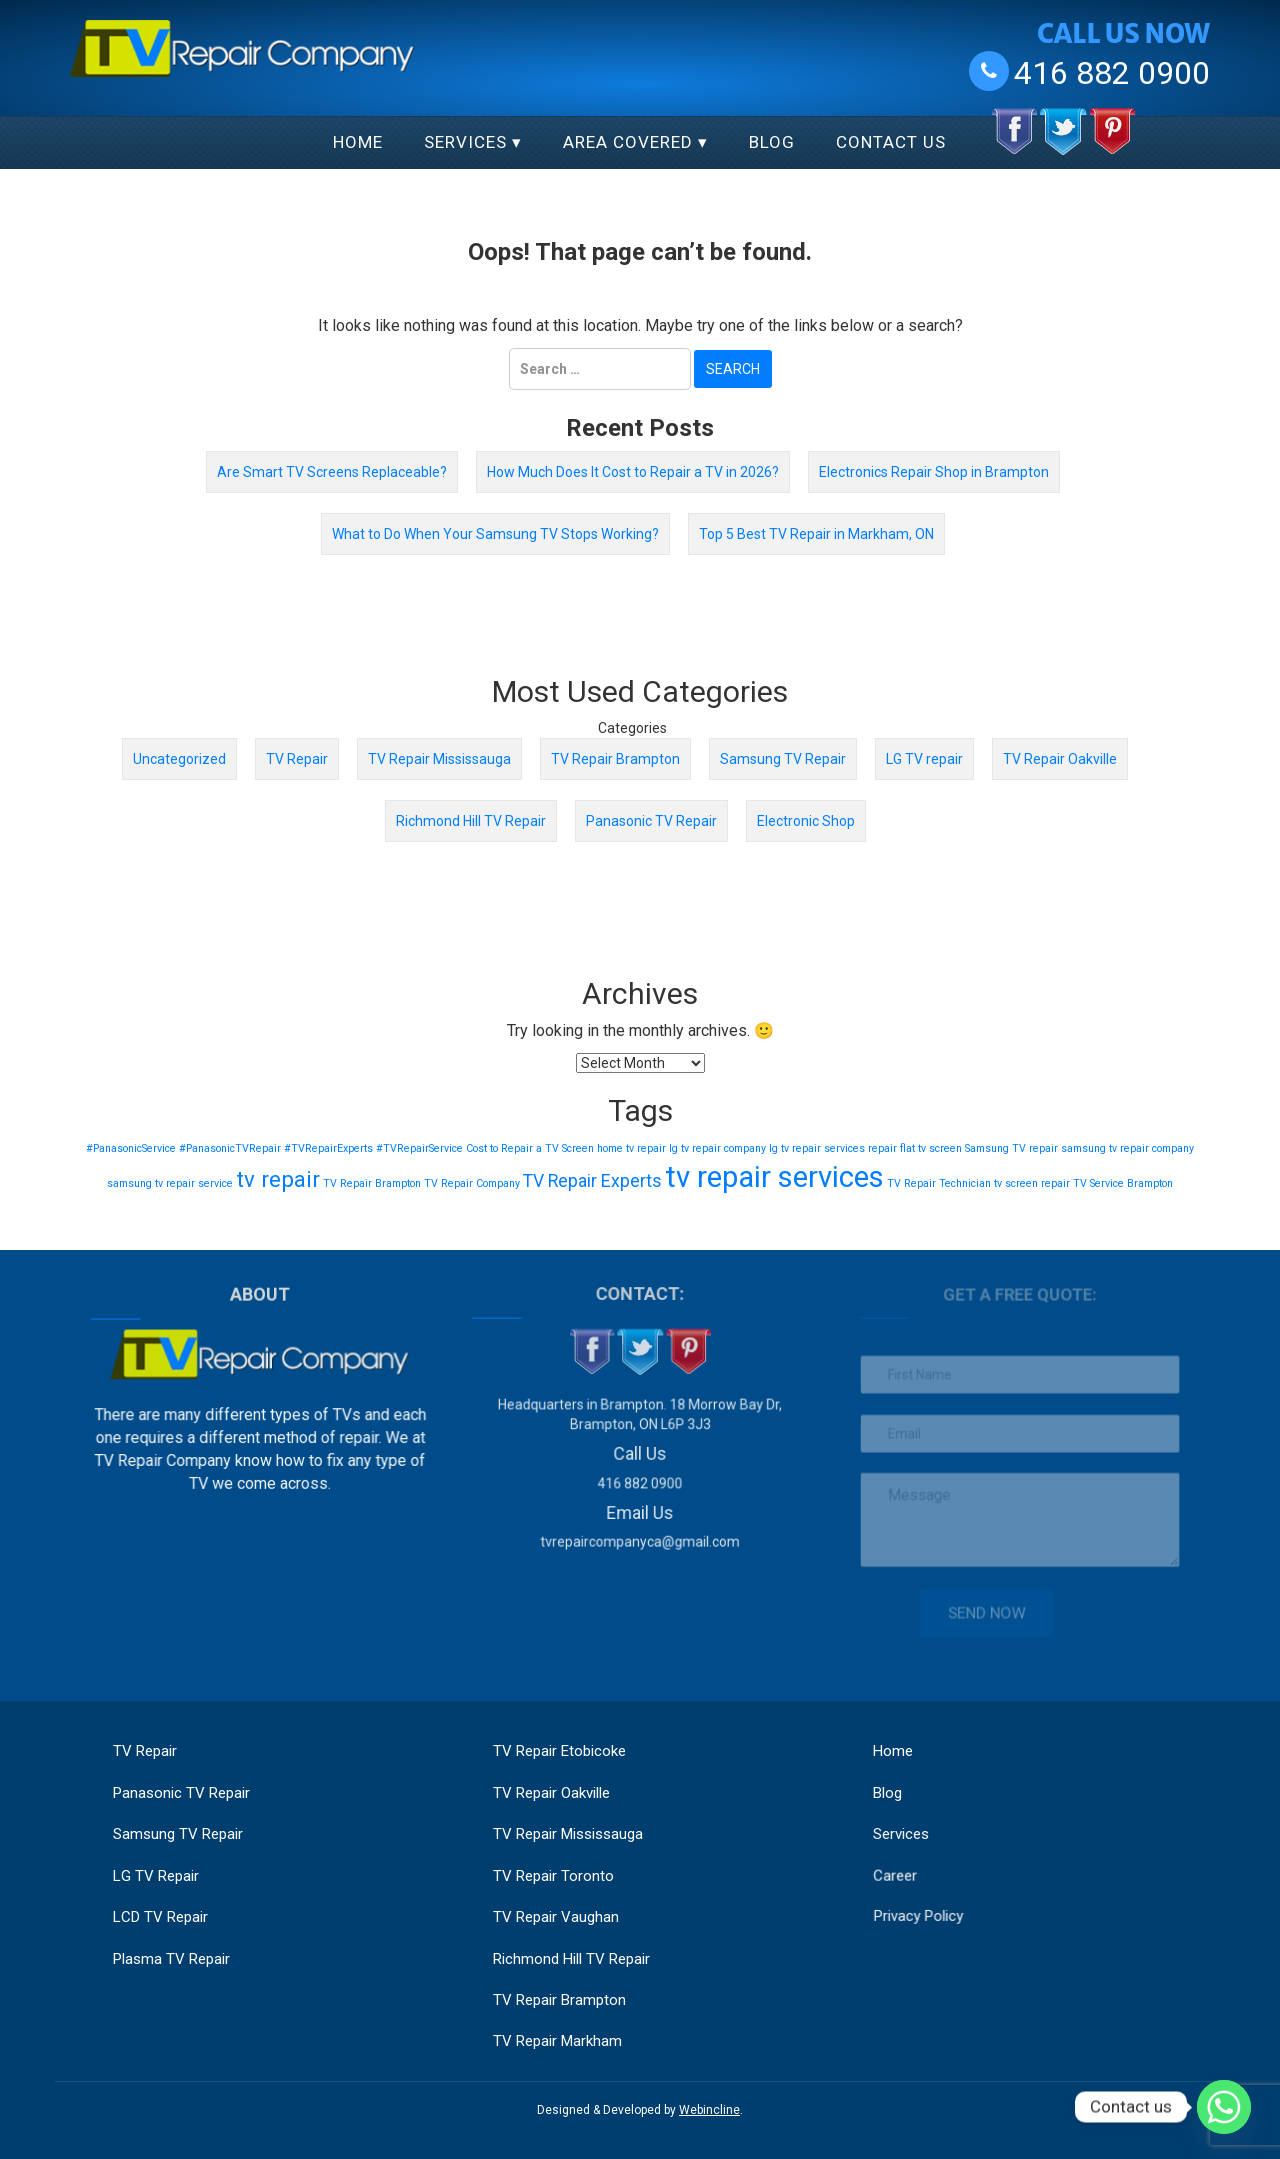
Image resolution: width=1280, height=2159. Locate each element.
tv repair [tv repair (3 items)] (278, 1179)
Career (905, 1860)
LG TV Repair (156, 1876)
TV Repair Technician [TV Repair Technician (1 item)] (939, 1183)
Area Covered (628, 142)
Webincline (709, 2110)
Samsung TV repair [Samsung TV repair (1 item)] (1011, 1148)
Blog (772, 142)
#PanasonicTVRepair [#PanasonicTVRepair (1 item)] (230, 1148)
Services (465, 142)
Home (358, 142)
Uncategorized (179, 759)
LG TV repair (924, 759)
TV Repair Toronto (553, 1876)
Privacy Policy (928, 1898)
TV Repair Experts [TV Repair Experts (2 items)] (592, 1181)
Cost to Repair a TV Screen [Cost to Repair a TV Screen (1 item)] (530, 1148)
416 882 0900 (1112, 72)
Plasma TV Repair (171, 1959)
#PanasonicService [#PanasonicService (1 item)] (131, 1148)
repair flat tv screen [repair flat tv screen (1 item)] (915, 1148)
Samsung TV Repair (783, 759)
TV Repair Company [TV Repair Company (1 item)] (472, 1183)
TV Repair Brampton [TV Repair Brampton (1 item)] (372, 1183)
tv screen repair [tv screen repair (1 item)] (1032, 1183)
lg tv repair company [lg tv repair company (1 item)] (717, 1148)
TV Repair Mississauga (439, 759)
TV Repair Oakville (1060, 759)
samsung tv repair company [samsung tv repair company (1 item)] (1127, 1148)
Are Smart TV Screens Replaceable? (332, 472)
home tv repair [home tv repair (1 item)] (631, 1148)
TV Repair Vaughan (556, 1917)
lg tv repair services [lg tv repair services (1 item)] (817, 1148)
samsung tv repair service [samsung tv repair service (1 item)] (170, 1183)
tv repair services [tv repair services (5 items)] (774, 1177)
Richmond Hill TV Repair (471, 821)
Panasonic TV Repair (651, 821)
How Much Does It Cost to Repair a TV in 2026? (633, 472)
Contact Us (891, 142)
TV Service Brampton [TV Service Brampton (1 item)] (1123, 1183)
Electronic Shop (806, 821)
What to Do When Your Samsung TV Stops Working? (495, 534)
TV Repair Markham (557, 2041)
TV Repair (297, 759)
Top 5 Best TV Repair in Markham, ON (816, 534)
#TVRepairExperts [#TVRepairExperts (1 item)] (328, 1148)
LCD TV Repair (160, 1917)
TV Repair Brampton (615, 759)
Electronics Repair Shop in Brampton (934, 472)
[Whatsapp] (1224, 2107)
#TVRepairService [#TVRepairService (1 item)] (419, 1148)
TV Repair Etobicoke (559, 1751)
